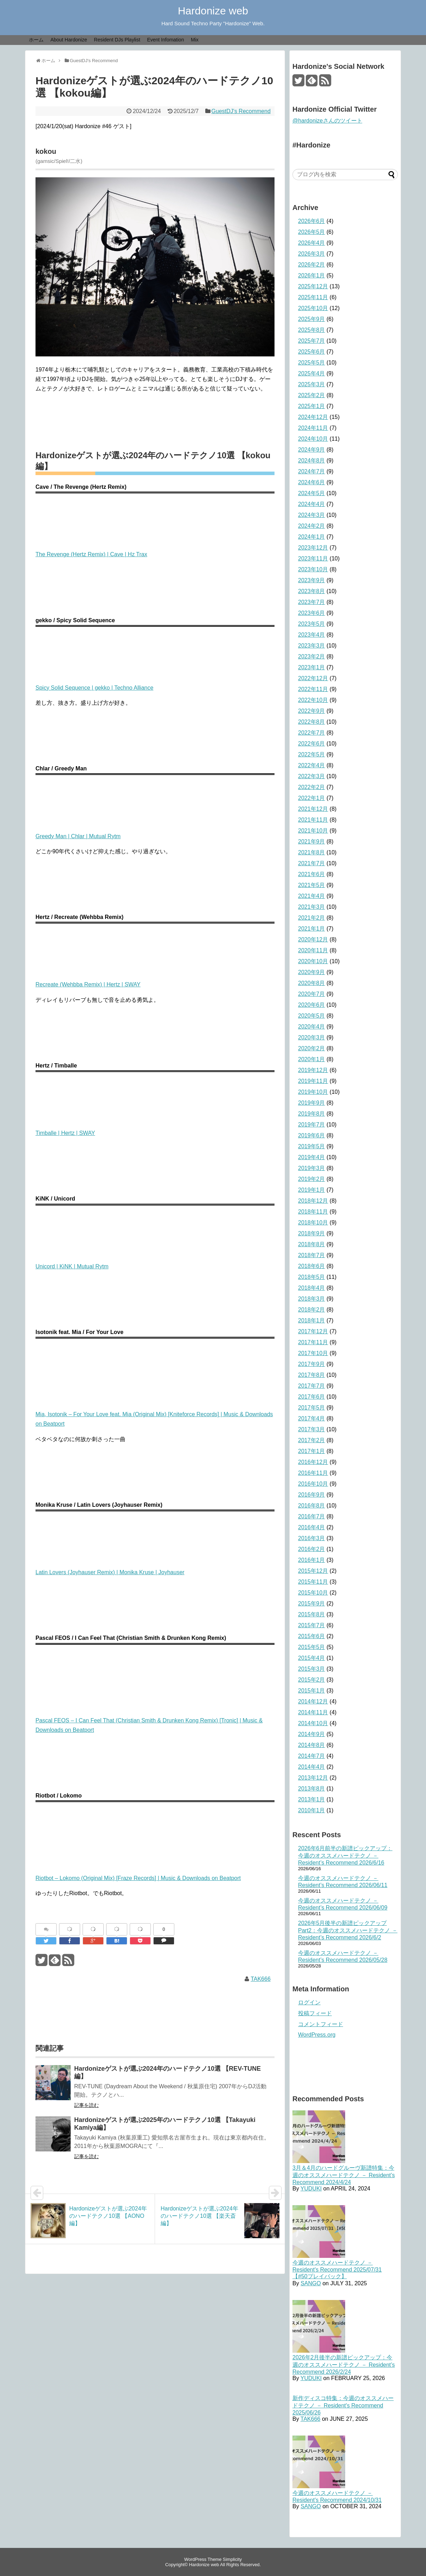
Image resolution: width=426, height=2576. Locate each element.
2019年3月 (311, 1168)
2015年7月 (311, 1625)
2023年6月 (311, 613)
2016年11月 (313, 1473)
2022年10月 (313, 700)
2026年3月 (311, 254)
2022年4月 (311, 765)
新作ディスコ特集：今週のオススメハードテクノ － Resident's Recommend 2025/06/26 (343, 2405)
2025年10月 (313, 308)
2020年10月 (313, 961)
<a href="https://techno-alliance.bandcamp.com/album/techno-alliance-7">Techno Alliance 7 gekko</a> (155, 653)
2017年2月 (311, 1440)
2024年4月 (311, 504)
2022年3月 (311, 776)
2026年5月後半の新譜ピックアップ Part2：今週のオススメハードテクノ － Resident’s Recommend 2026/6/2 (348, 1930)
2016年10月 (313, 1484)
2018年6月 (311, 1266)
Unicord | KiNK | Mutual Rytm (72, 1266)
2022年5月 (311, 754)
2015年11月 (313, 1582)
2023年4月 (311, 635)
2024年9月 (311, 450)
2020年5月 (311, 1016)
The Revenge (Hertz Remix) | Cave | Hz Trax (91, 554)
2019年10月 (313, 1092)
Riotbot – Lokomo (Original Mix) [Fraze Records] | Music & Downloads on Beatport (138, 1878)
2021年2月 (311, 918)
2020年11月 (313, 950)
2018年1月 (311, 1320)
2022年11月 (313, 689)
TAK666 (261, 1979)
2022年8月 (311, 722)
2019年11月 (313, 1081)
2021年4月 (311, 896)
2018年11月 (313, 1212)
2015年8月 (311, 1614)
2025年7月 (311, 341)
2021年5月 (311, 885)
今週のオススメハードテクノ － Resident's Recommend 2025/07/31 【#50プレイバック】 (337, 2269)
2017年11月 (313, 1342)
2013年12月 (313, 1778)
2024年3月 (311, 515)
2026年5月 (311, 232)
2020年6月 (311, 1005)
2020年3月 (311, 1037)
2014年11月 (313, 1712)
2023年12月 (313, 548)
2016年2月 (311, 1549)
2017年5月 (311, 1408)
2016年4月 (311, 1527)
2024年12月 (313, 417)
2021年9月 (311, 842)
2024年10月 (313, 439)
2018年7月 (311, 1255)
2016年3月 (311, 1538)
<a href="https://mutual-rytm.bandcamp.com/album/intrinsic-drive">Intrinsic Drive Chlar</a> (155, 802)
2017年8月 (311, 1375)
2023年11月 (313, 558)
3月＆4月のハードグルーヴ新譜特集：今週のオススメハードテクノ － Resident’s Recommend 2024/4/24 (343, 2175)
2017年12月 (313, 1331)
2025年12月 (313, 286)
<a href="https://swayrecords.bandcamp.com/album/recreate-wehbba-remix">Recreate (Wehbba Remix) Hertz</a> (155, 950)
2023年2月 (311, 656)
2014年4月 (311, 1767)
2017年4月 (311, 1418)
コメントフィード (320, 2024)
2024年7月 (311, 471)
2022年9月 (311, 711)
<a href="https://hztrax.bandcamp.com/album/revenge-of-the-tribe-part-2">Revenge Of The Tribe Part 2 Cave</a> (155, 520)
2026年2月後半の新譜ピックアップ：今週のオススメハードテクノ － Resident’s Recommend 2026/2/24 (343, 2364)
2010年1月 (311, 1810)
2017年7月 (311, 1386)
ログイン (309, 2002)
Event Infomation (165, 39)
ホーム (36, 39)
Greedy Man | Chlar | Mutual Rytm (78, 836)
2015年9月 (311, 1603)
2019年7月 (311, 1125)
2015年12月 (313, 1571)
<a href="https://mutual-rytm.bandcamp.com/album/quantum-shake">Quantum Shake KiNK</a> (155, 1232)
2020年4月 (311, 1027)
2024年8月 (311, 461)
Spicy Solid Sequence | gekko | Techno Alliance (94, 688)
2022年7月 (311, 733)
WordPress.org (316, 2035)
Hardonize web (213, 11)
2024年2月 (311, 526)
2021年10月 (313, 831)
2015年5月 (311, 1647)
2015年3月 (311, 1669)
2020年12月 (313, 939)
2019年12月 (313, 1070)
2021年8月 (311, 852)
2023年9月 (311, 580)
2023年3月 (311, 646)
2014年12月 (313, 1701)
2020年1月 (311, 1059)
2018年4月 (311, 1288)
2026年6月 (311, 221)
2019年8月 (311, 1114)
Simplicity (232, 2559)
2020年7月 (311, 994)
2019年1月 (311, 1190)
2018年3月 (311, 1299)
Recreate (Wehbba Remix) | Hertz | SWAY (88, 984)
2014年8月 (311, 1745)
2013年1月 (311, 1799)
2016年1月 (311, 1560)
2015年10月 (313, 1593)
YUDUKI (311, 2188)
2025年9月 (311, 319)
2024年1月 (311, 537)
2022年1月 (311, 798)
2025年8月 (311, 330)
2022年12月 (313, 678)
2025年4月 (311, 373)
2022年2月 (311, 787)
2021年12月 (313, 809)
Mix (195, 39)
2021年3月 (311, 907)
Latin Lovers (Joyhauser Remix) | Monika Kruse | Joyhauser (110, 1572)
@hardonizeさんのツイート (327, 121)
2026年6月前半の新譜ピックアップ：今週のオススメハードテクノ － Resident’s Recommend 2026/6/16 (345, 1855)
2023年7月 (311, 602)
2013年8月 (311, 1789)
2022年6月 (311, 744)
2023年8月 (311, 591)
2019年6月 (311, 1135)
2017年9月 (311, 1364)
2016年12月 (313, 1462)
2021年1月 (311, 929)
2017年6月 (311, 1397)
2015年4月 (311, 1658)
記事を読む (86, 2105)
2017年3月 (311, 1429)
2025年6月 (311, 352)
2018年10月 (313, 1222)
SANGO (311, 2283)
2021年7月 (311, 863)
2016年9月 (311, 1495)
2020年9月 (311, 972)
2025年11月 (313, 297)
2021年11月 (313, 820)
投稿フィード (315, 2013)
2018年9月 (311, 1233)
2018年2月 (311, 1310)
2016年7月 (311, 1516)
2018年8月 (311, 1244)
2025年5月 (311, 363)
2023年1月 (311, 667)
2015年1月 (311, 1691)
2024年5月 (311, 493)
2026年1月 (311, 275)
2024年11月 (313, 428)
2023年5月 (311, 624)
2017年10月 (313, 1353)
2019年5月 (311, 1146)
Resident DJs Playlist (117, 39)
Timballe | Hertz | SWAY (65, 1133)
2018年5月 (311, 1277)
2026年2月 (311, 265)
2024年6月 (311, 482)
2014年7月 (311, 1756)
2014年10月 (313, 1723)
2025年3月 (311, 384)
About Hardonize (68, 39)
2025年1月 (311, 406)
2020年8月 (311, 983)
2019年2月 (311, 1179)
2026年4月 (311, 243)
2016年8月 (311, 1506)
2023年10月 (313, 569)
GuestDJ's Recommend (240, 111)
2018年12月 (313, 1201)
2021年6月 (311, 874)
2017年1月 (311, 1451)
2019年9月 (311, 1103)
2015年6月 (311, 1636)
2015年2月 (311, 1680)
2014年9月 (311, 1734)
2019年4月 (311, 1157)
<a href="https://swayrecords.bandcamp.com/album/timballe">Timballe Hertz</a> (155, 1099)
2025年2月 (311, 395)
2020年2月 (311, 1048)
